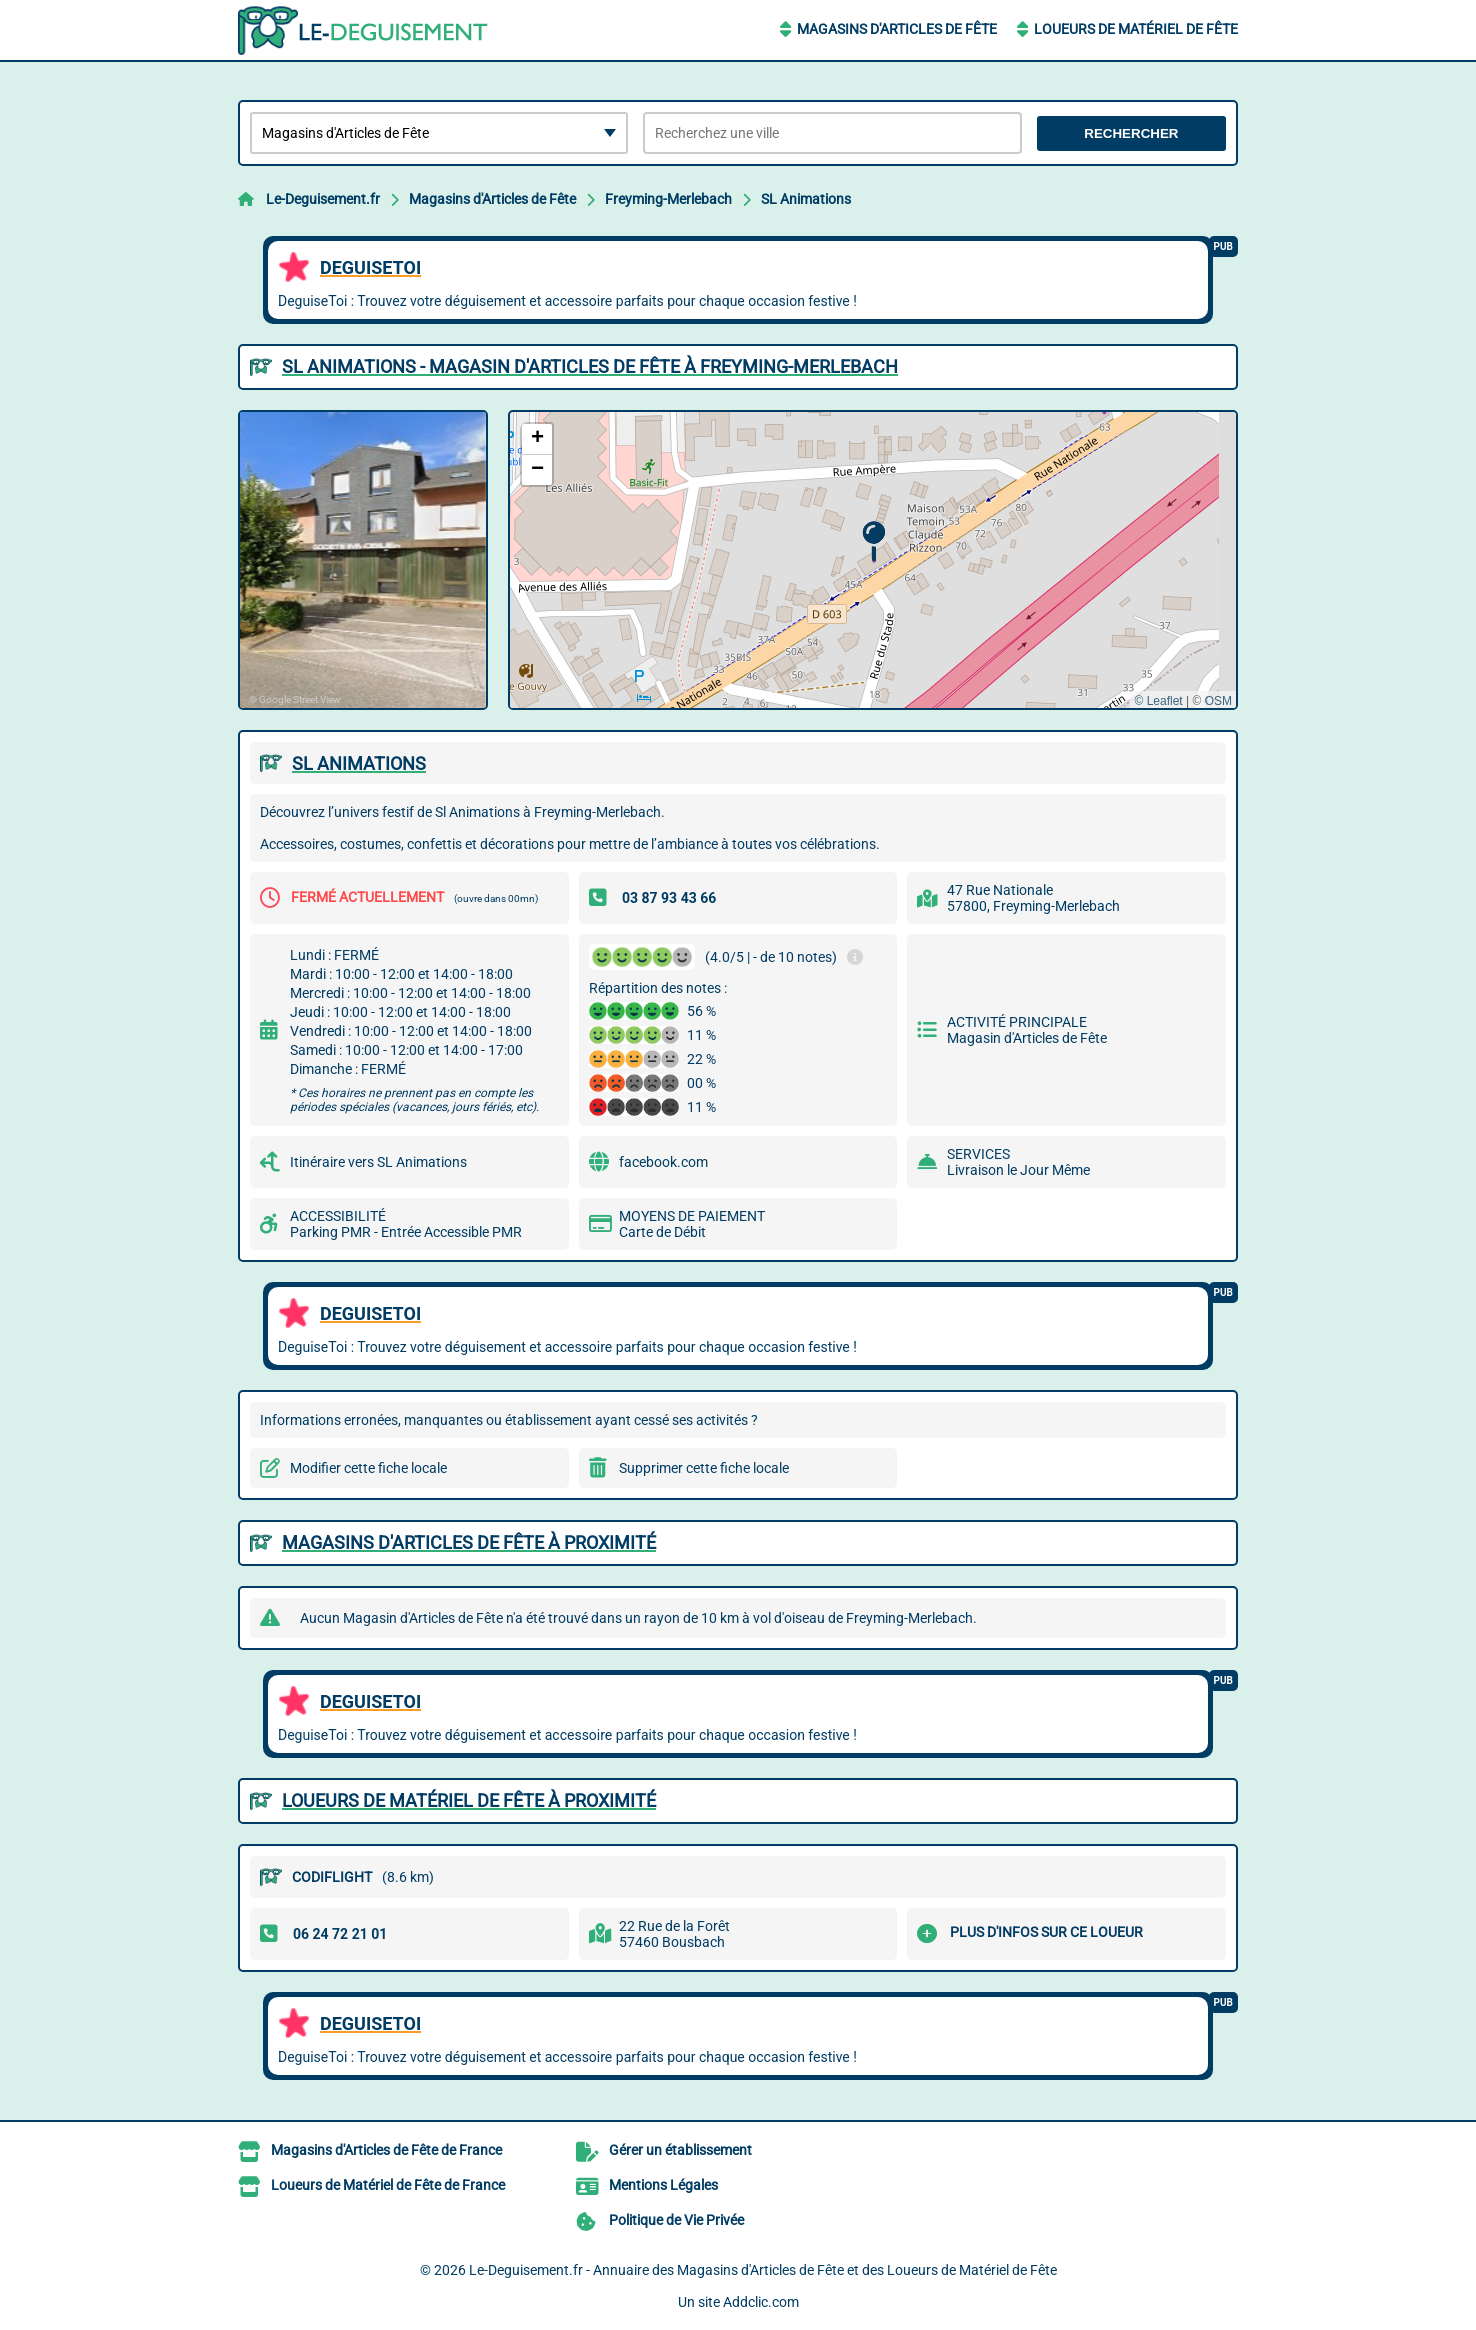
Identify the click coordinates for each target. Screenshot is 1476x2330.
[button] (873, 541)
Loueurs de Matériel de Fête (1136, 29)
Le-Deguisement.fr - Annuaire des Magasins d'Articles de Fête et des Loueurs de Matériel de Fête (763, 2270)
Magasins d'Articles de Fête (897, 29)
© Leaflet (1158, 701)
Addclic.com (761, 2302)
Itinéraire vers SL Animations (378, 1162)
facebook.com (663, 1162)
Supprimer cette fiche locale (704, 1468)
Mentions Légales (663, 2185)
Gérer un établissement (680, 2150)
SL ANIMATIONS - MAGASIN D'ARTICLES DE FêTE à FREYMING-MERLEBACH (590, 366)
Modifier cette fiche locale (368, 1468)
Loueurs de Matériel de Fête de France (388, 2185)
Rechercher (1131, 133)
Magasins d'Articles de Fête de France (386, 2150)
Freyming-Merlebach (668, 199)
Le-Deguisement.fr (323, 199)
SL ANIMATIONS (359, 763)
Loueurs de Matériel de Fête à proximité (469, 1800)
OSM (1218, 701)
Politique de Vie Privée (676, 2220)
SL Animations (806, 199)
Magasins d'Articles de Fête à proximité (469, 1542)
